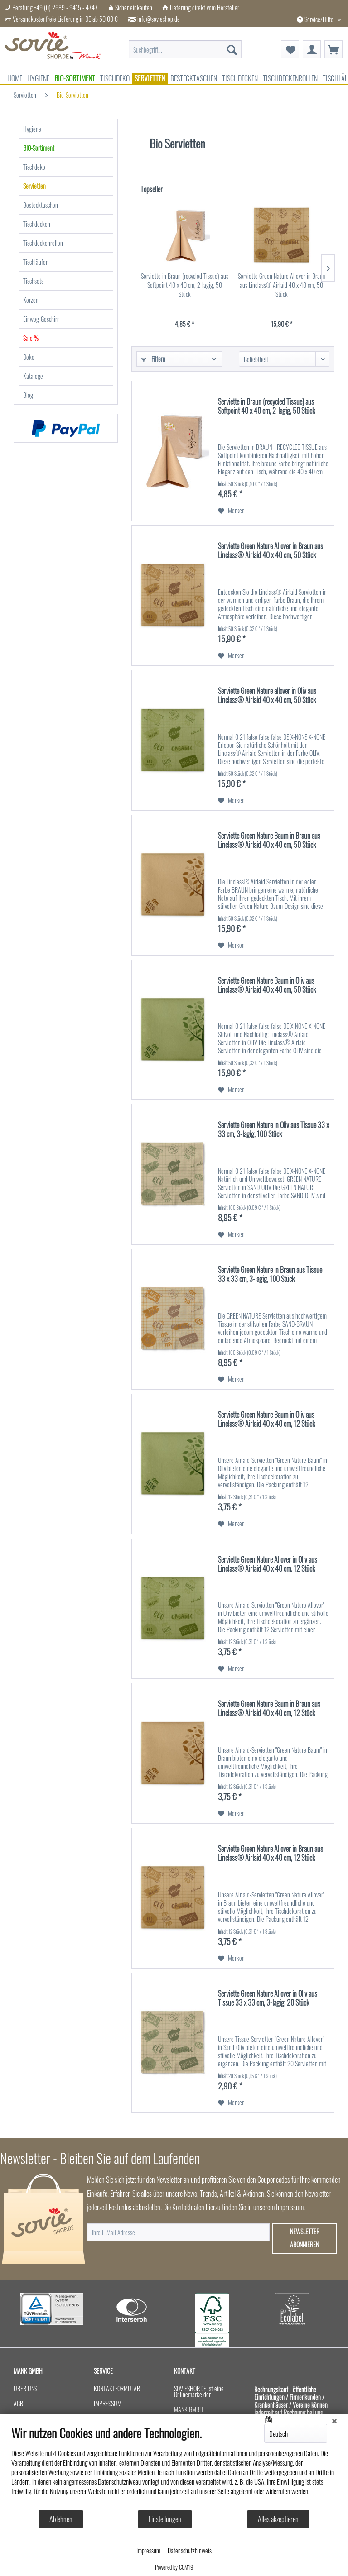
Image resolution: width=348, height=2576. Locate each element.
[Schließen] (334, 2420)
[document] (174, 2467)
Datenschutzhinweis (190, 2550)
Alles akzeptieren (278, 2519)
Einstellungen (165, 2519)
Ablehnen (60, 2519)
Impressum (148, 2550)
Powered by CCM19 (174, 2566)
